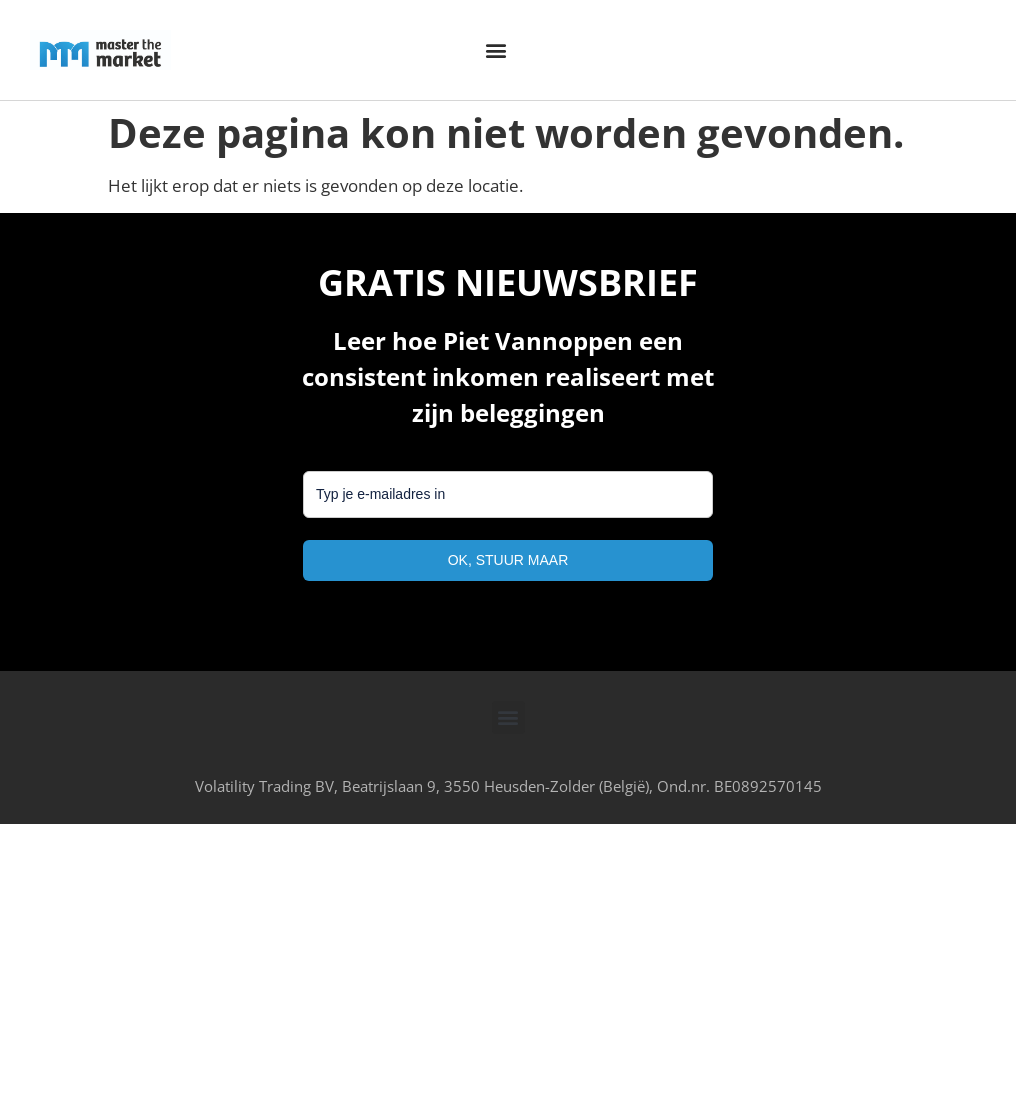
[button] (495, 50)
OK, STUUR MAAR (508, 560)
